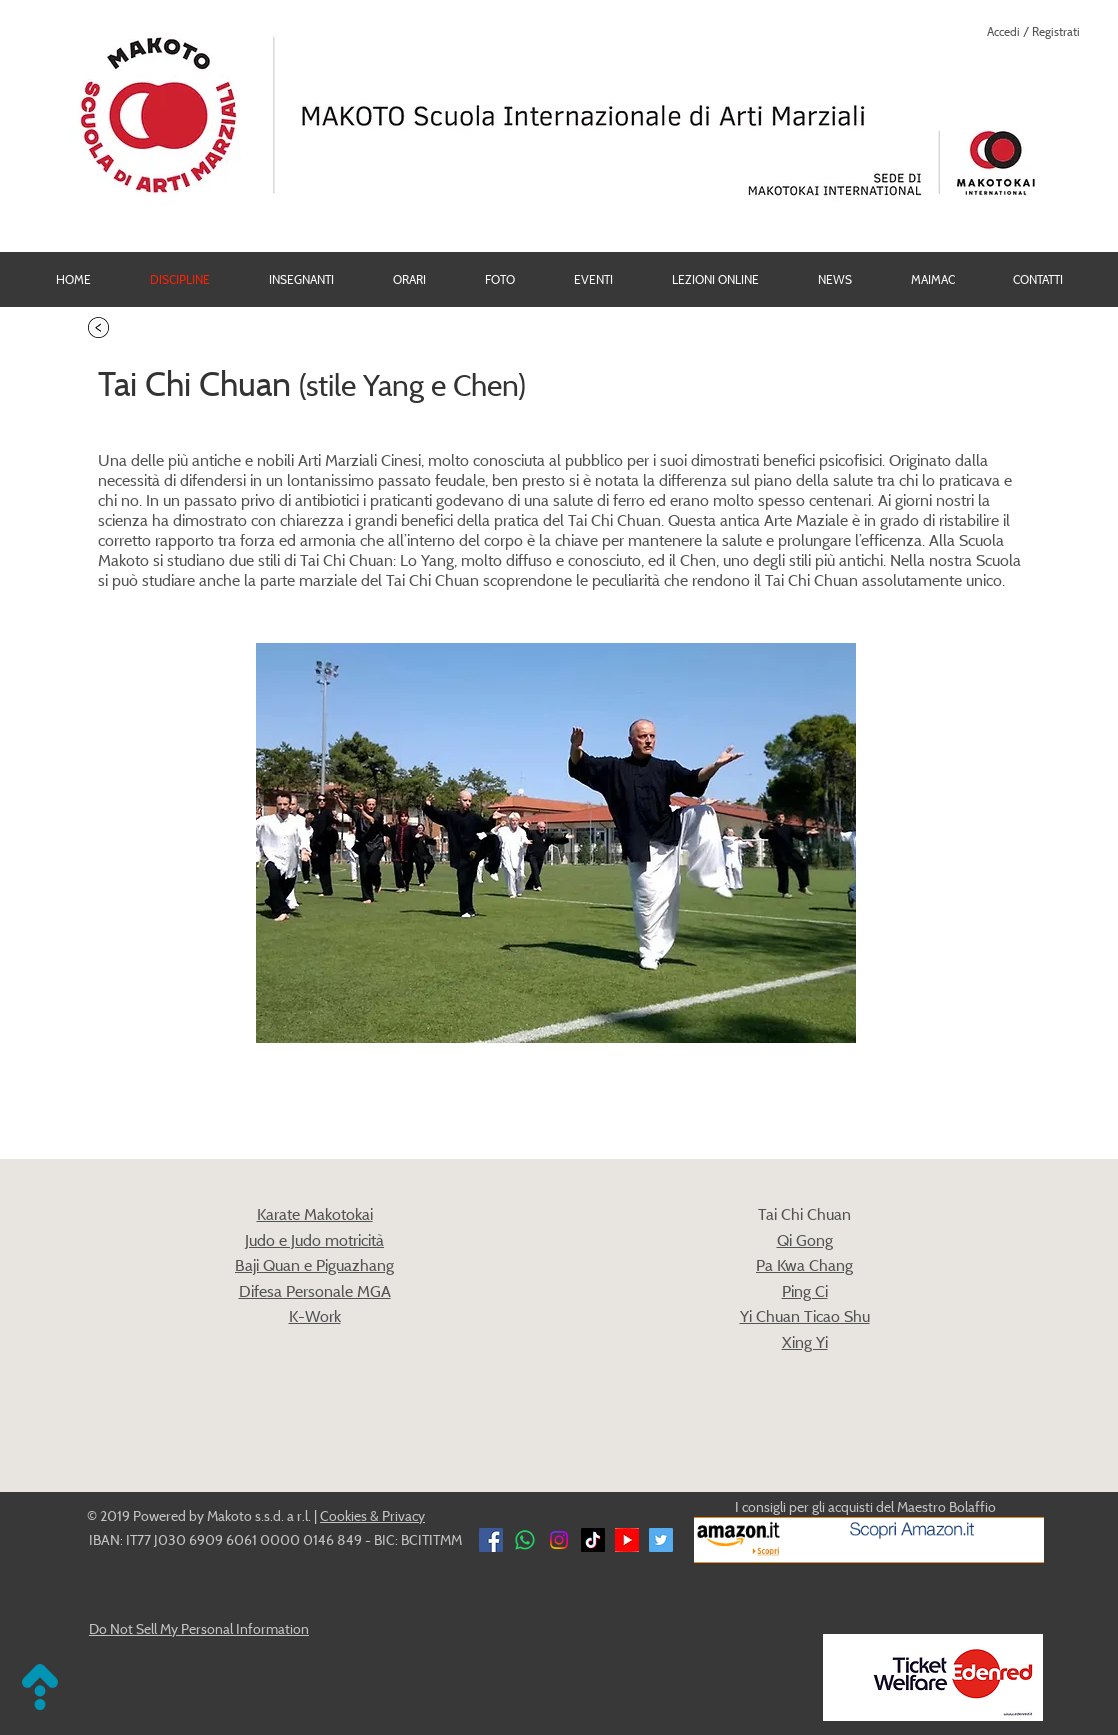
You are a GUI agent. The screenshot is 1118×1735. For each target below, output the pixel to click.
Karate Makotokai (315, 1214)
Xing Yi (805, 1342)
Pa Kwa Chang (804, 1265)
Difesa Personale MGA (315, 1291)
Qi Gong (805, 1240)
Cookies (343, 1515)
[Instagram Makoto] (559, 1540)
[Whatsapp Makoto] (525, 1540)
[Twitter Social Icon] (661, 1540)
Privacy (403, 1515)
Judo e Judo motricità (314, 1240)
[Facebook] (491, 1540)
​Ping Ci (805, 1291)
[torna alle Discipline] (98, 327)
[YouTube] (627, 1540)
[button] (499, 279)
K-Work (315, 1316)
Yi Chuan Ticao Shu (805, 1316)
